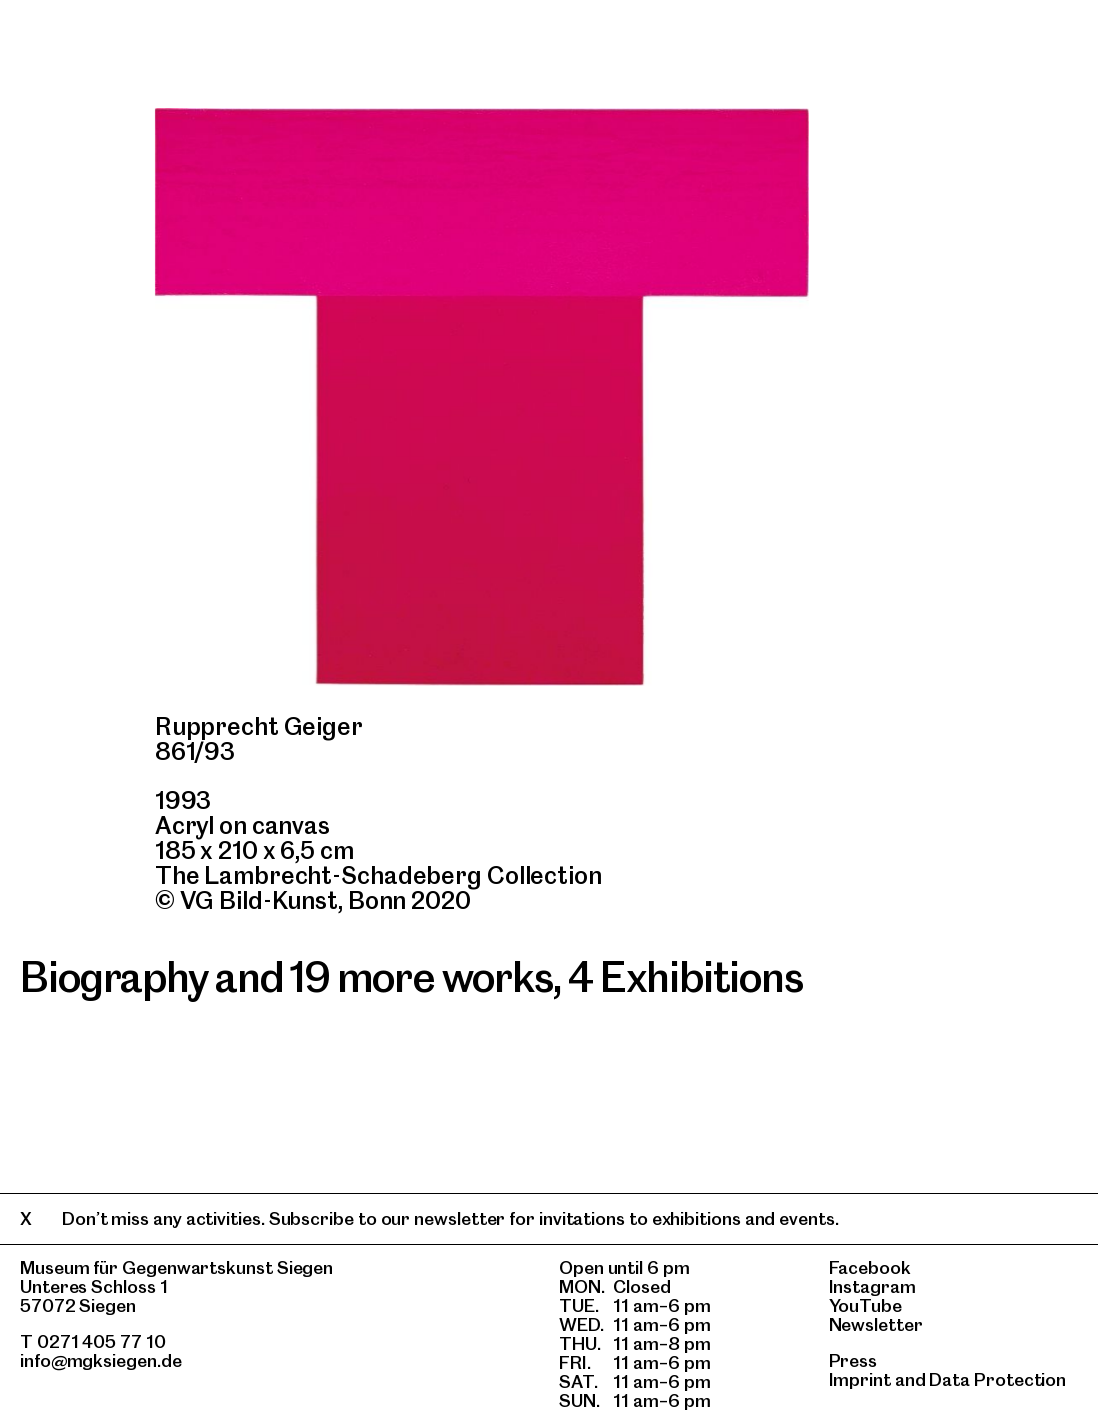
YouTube (865, 1305)
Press (853, 1360)
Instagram (872, 1286)
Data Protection (997, 1379)
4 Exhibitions (685, 977)
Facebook (870, 1267)
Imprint (860, 1379)
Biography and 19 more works (286, 977)
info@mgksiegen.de (101, 1360)
